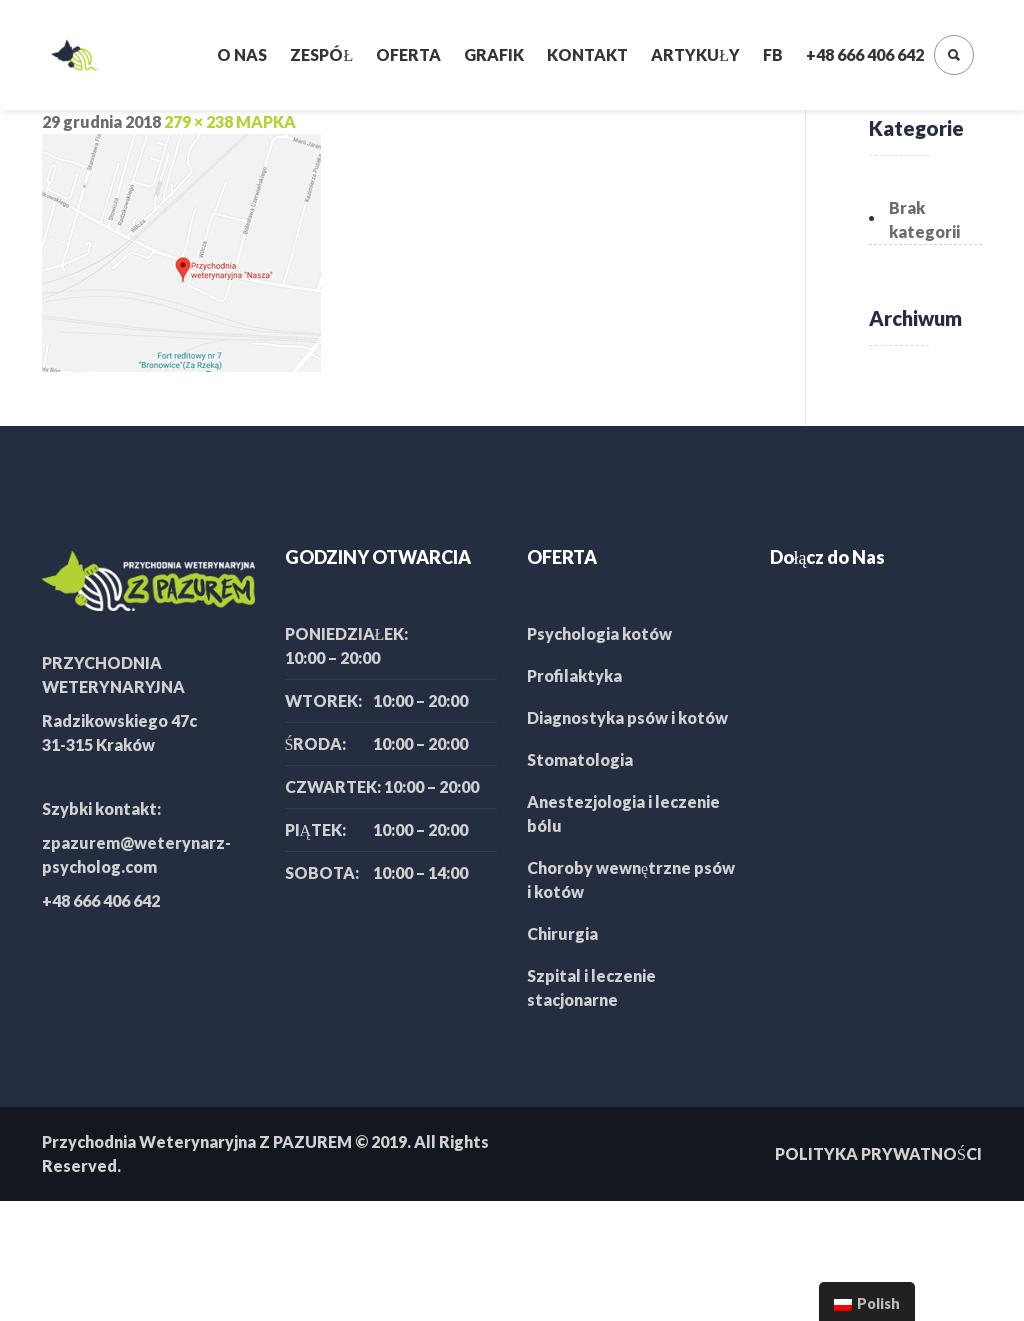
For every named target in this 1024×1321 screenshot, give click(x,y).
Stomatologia (580, 759)
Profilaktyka (574, 675)
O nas (242, 54)
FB (773, 54)
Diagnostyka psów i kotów (627, 717)
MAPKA (266, 121)
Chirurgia (562, 933)
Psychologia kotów (599, 633)
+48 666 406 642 (865, 54)
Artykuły (695, 54)
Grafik (494, 54)
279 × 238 (198, 121)
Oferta (408, 54)
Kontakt (587, 54)
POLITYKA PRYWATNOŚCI (878, 1153)
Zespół (321, 54)
